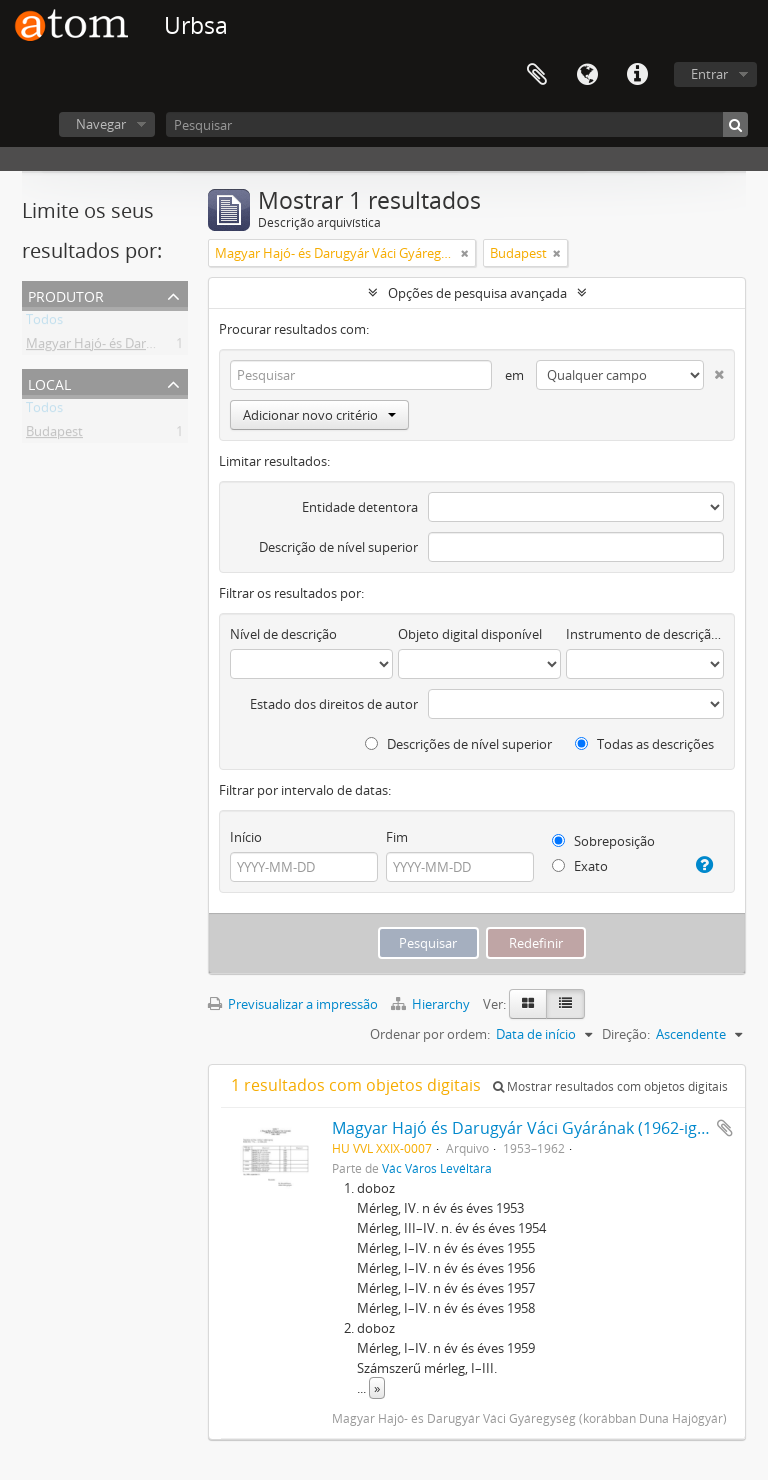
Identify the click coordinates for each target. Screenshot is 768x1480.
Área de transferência (537, 75)
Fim (397, 837)
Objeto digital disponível (470, 634)
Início (246, 837)
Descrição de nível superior (338, 547)
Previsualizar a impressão (293, 1004)
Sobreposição (603, 841)
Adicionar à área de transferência (725, 1128)
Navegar (101, 124)
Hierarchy (432, 1004)
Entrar (709, 74)
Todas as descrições (644, 744)
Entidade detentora (360, 507)
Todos (44, 323)
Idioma (587, 75)
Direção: (626, 1034)
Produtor (66, 294)
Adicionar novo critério (319, 415)
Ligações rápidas (637, 75)
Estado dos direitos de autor (334, 704)
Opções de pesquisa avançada (477, 293)
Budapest (54, 435)
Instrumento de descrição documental (645, 634)
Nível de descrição (283, 634)
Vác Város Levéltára (437, 1168)
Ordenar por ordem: (430, 1034)
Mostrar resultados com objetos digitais (610, 1086)
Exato (580, 866)
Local (49, 382)
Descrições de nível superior (458, 744)
